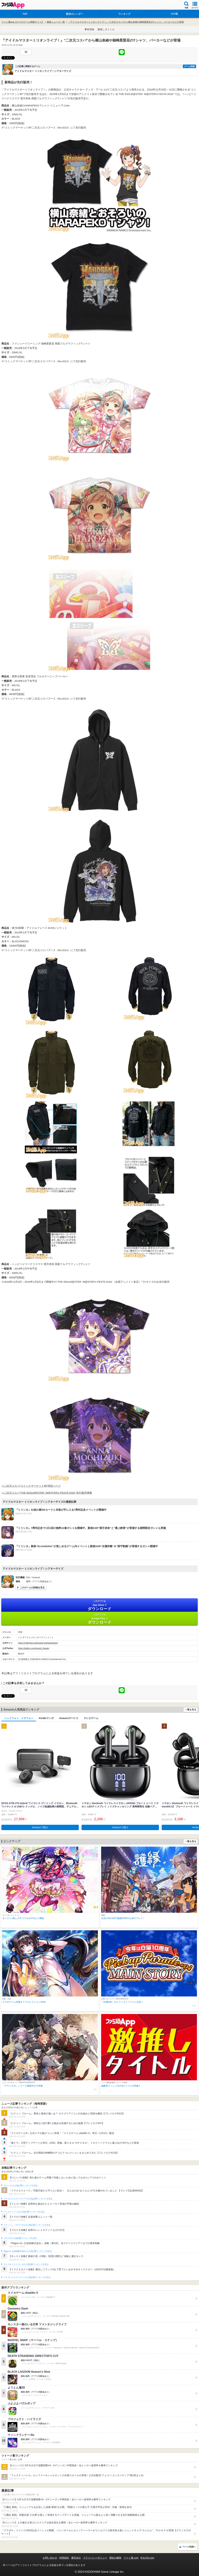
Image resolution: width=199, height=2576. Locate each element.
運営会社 (76, 2557)
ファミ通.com (131, 2557)
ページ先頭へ (189, 2546)
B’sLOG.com (147, 2557)
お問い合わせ (50, 2557)
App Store (99, 1605)
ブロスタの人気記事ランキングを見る (20, 2238)
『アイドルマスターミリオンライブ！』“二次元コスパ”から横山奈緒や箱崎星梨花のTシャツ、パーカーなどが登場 (126, 22)
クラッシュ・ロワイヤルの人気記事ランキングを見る (26, 2225)
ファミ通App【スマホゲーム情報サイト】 (22, 22)
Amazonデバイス (68, 1718)
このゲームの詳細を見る (32, 1587)
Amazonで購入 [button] (40, 1827)
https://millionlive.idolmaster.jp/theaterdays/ (38, 1643)
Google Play (99, 1618)
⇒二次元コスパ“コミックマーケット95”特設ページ (31, 1485)
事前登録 (89, 29)
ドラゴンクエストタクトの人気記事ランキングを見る (26, 2277)
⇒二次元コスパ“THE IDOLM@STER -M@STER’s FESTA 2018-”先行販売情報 (46, 1492)
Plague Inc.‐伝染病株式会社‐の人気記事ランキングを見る (27, 2251)
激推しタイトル (106, 29)
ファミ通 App (13, 5)
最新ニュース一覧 (56, 22)
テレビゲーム (91, 1718)
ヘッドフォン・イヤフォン (18, 1718)
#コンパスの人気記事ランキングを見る (20, 2185)
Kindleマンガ (46, 1718)
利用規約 (64, 2557)
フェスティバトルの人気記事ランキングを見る (24, 2212)
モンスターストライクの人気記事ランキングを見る (26, 2264)
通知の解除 (115, 2557)
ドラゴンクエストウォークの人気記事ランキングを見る (28, 2199)
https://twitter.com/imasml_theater (33, 1648)
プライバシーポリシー (95, 2557)
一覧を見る (190, 1709)
